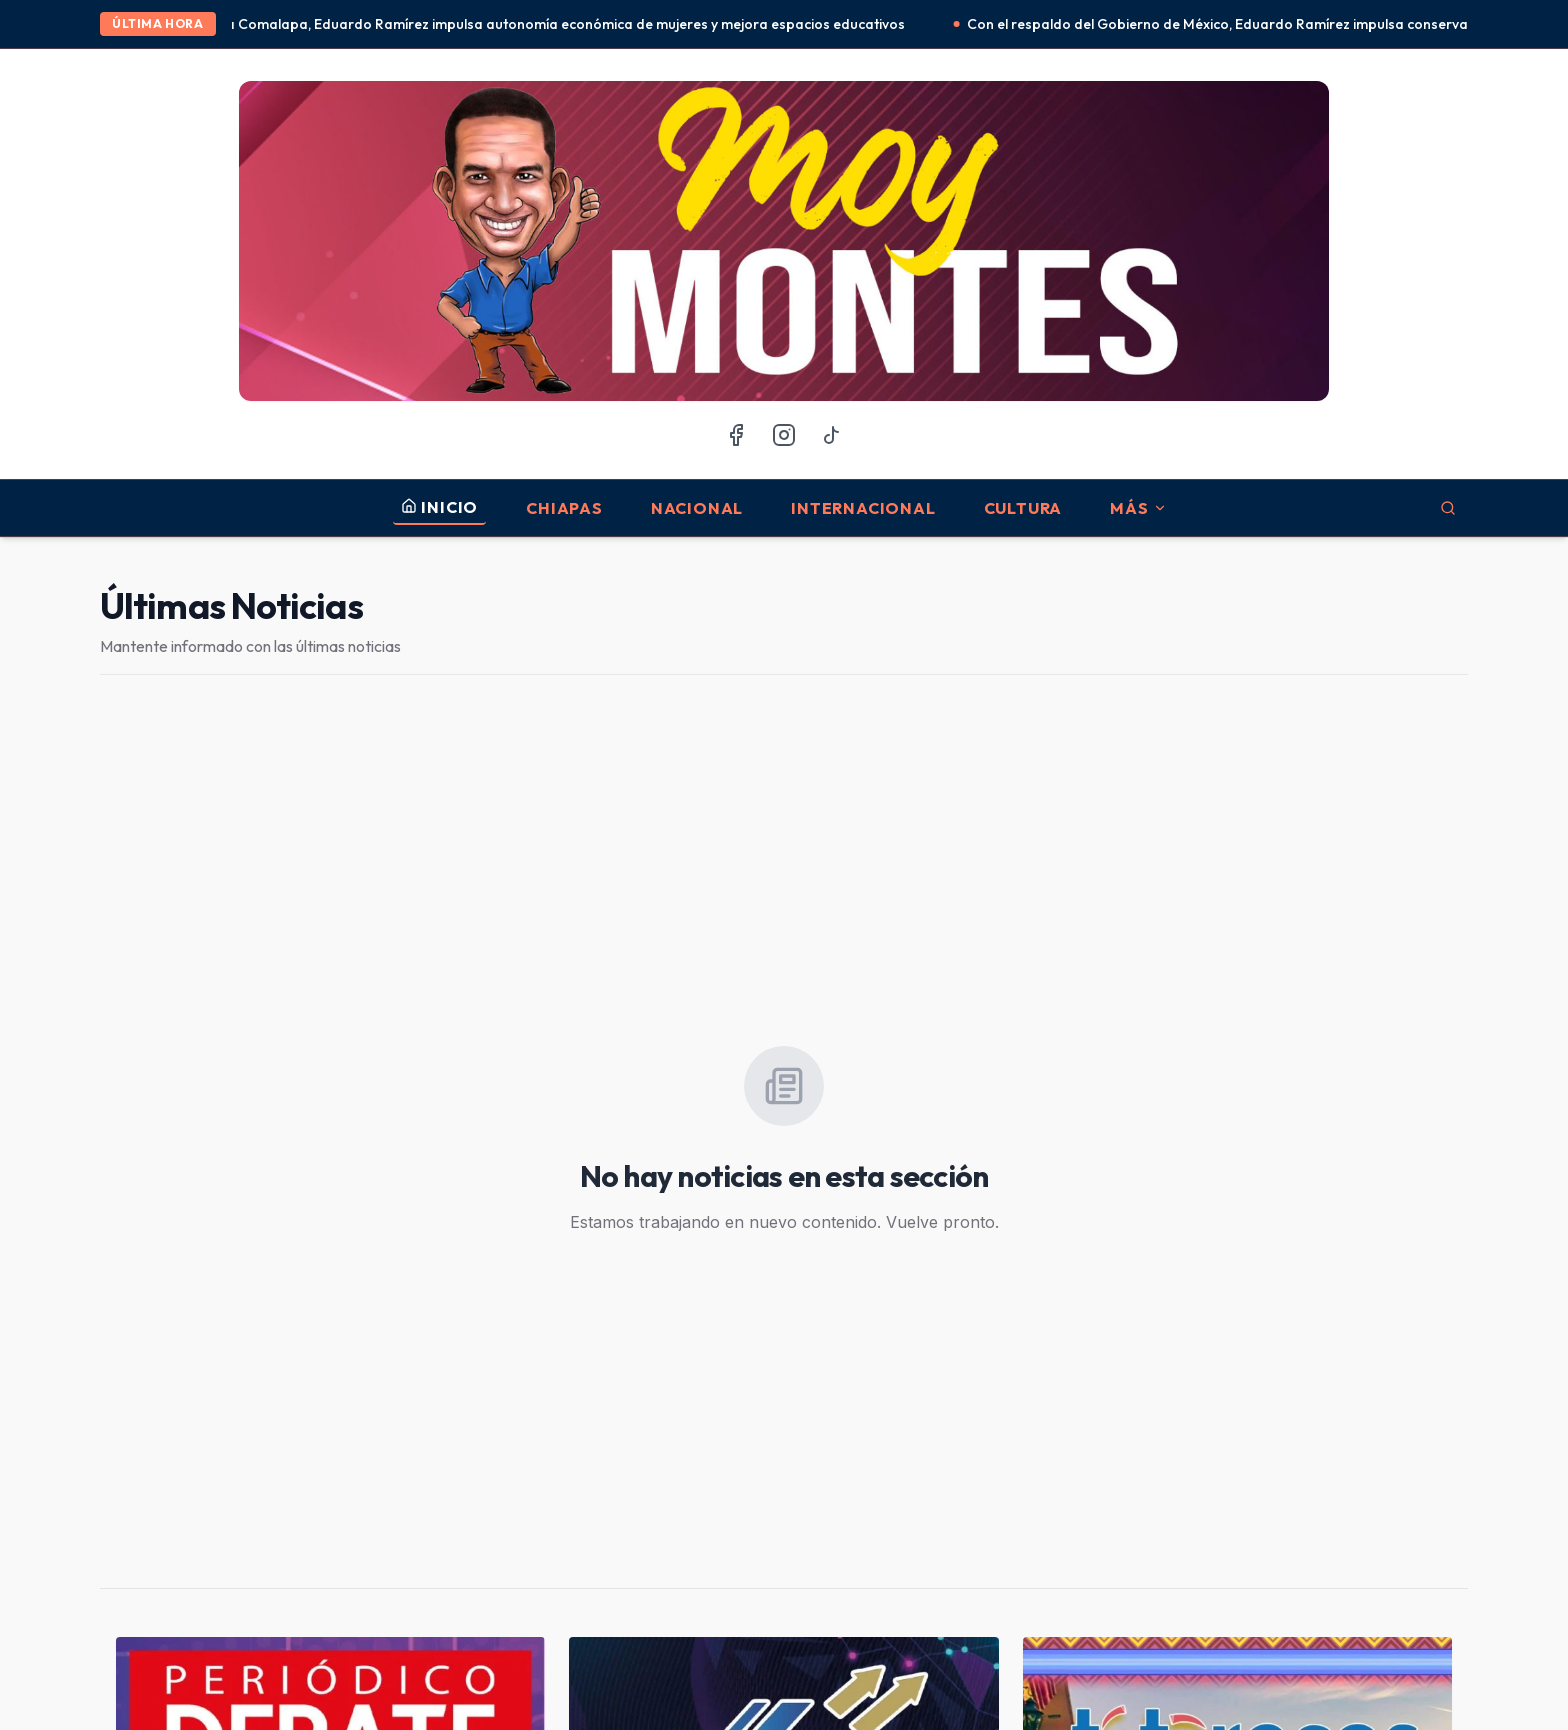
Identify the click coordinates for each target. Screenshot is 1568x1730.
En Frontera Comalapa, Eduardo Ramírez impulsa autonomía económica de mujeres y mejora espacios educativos (552, 24)
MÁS (1138, 508)
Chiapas (564, 508)
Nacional (697, 508)
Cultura (1023, 508)
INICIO (439, 507)
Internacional (863, 508)
